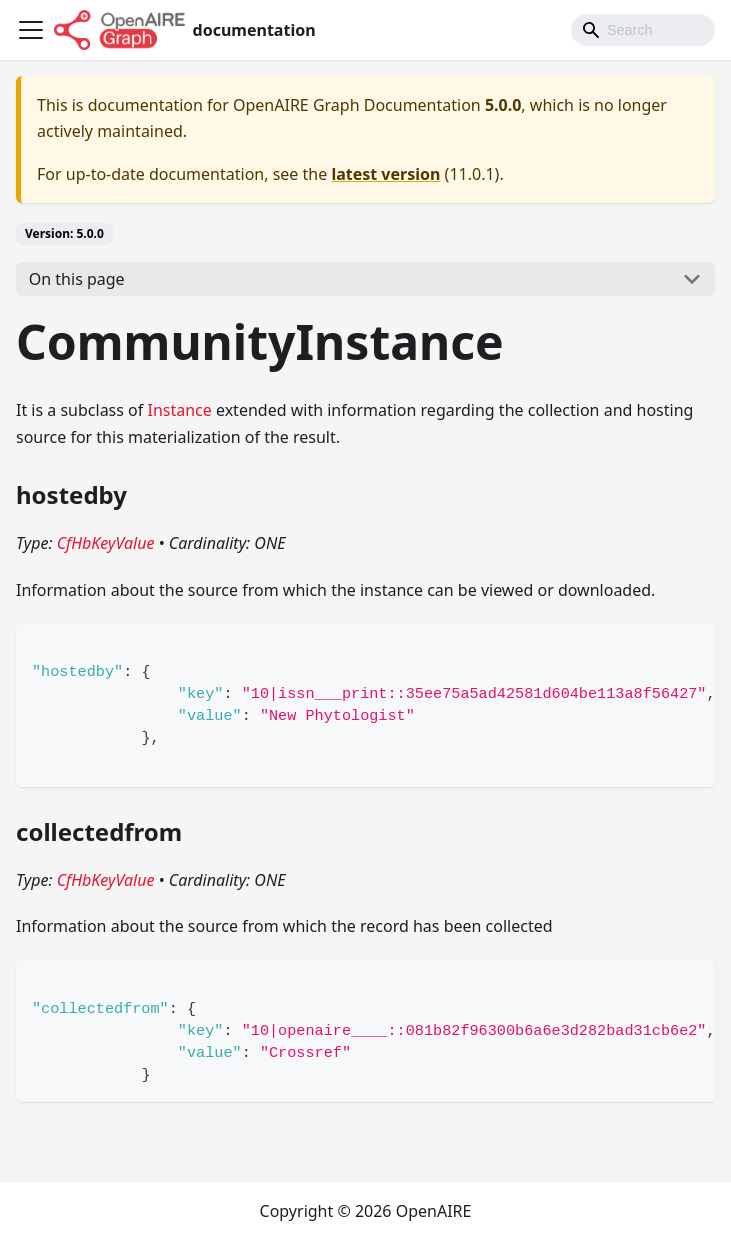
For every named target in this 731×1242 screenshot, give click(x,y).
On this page (77, 279)
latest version (385, 174)
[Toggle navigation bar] (31, 30)
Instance (179, 410)
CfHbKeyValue (106, 543)
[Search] (643, 30)
